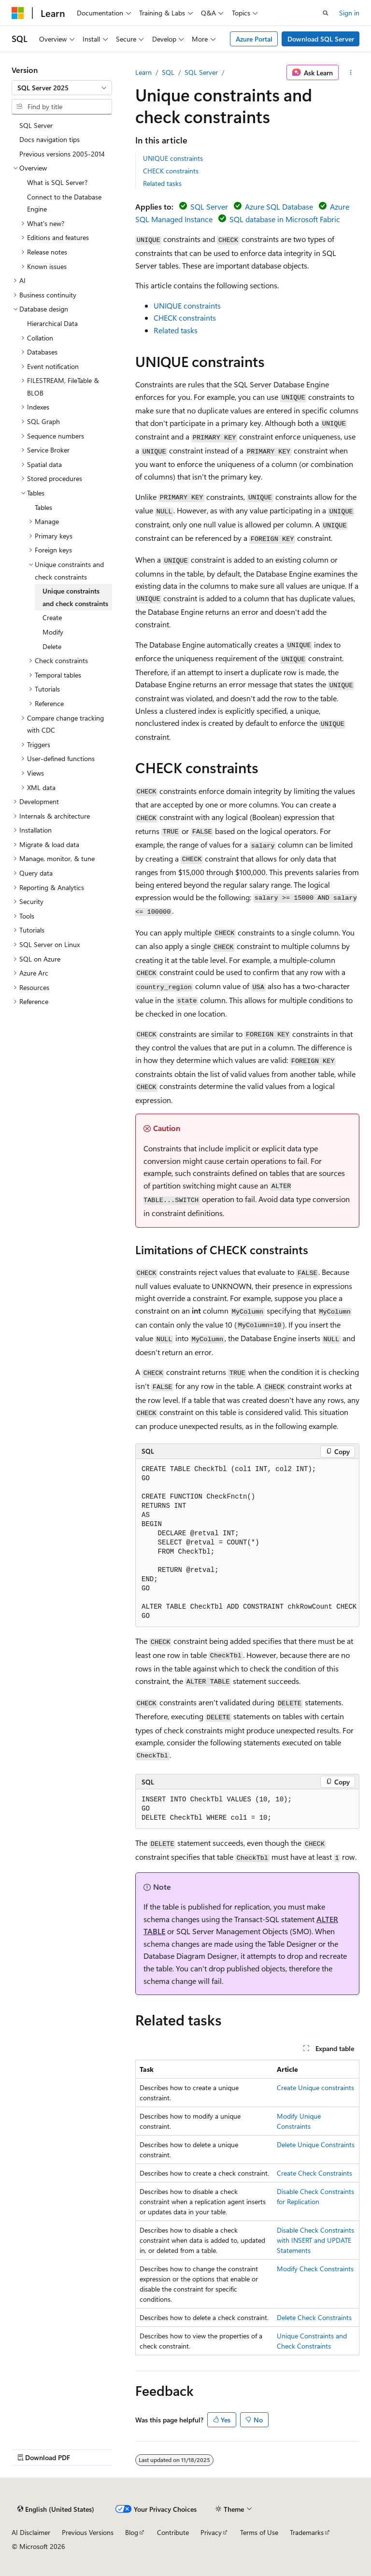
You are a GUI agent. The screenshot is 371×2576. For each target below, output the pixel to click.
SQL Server (201, 72)
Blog (131, 2532)
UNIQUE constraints (173, 158)
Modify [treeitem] (53, 632)
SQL (168, 72)
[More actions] (350, 72)
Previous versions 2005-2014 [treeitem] (62, 153)
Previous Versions (88, 2532)
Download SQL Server (320, 38)
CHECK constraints (171, 170)
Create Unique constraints (315, 2087)
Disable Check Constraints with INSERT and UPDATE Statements (315, 2240)
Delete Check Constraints (314, 2317)
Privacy (211, 2532)
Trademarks (307, 2532)
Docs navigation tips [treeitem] (49, 139)
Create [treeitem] (52, 617)
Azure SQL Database (279, 206)
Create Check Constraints (314, 2173)
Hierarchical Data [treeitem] (52, 323)
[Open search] (325, 13)
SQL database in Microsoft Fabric (284, 219)
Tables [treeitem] (43, 507)
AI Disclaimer (31, 2532)
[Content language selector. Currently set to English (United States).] (56, 2509)
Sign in (349, 12)
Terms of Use (259, 2532)
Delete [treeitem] (52, 646)
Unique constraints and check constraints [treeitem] (75, 597)
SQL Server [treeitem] (36, 125)
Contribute (173, 2532)
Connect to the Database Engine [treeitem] (64, 203)
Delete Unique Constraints (316, 2144)
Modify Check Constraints (315, 2268)
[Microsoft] (18, 13)
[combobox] (62, 88)
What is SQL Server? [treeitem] (57, 182)
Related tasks (162, 183)
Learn (143, 72)
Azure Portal (254, 38)
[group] (247, 1543)
